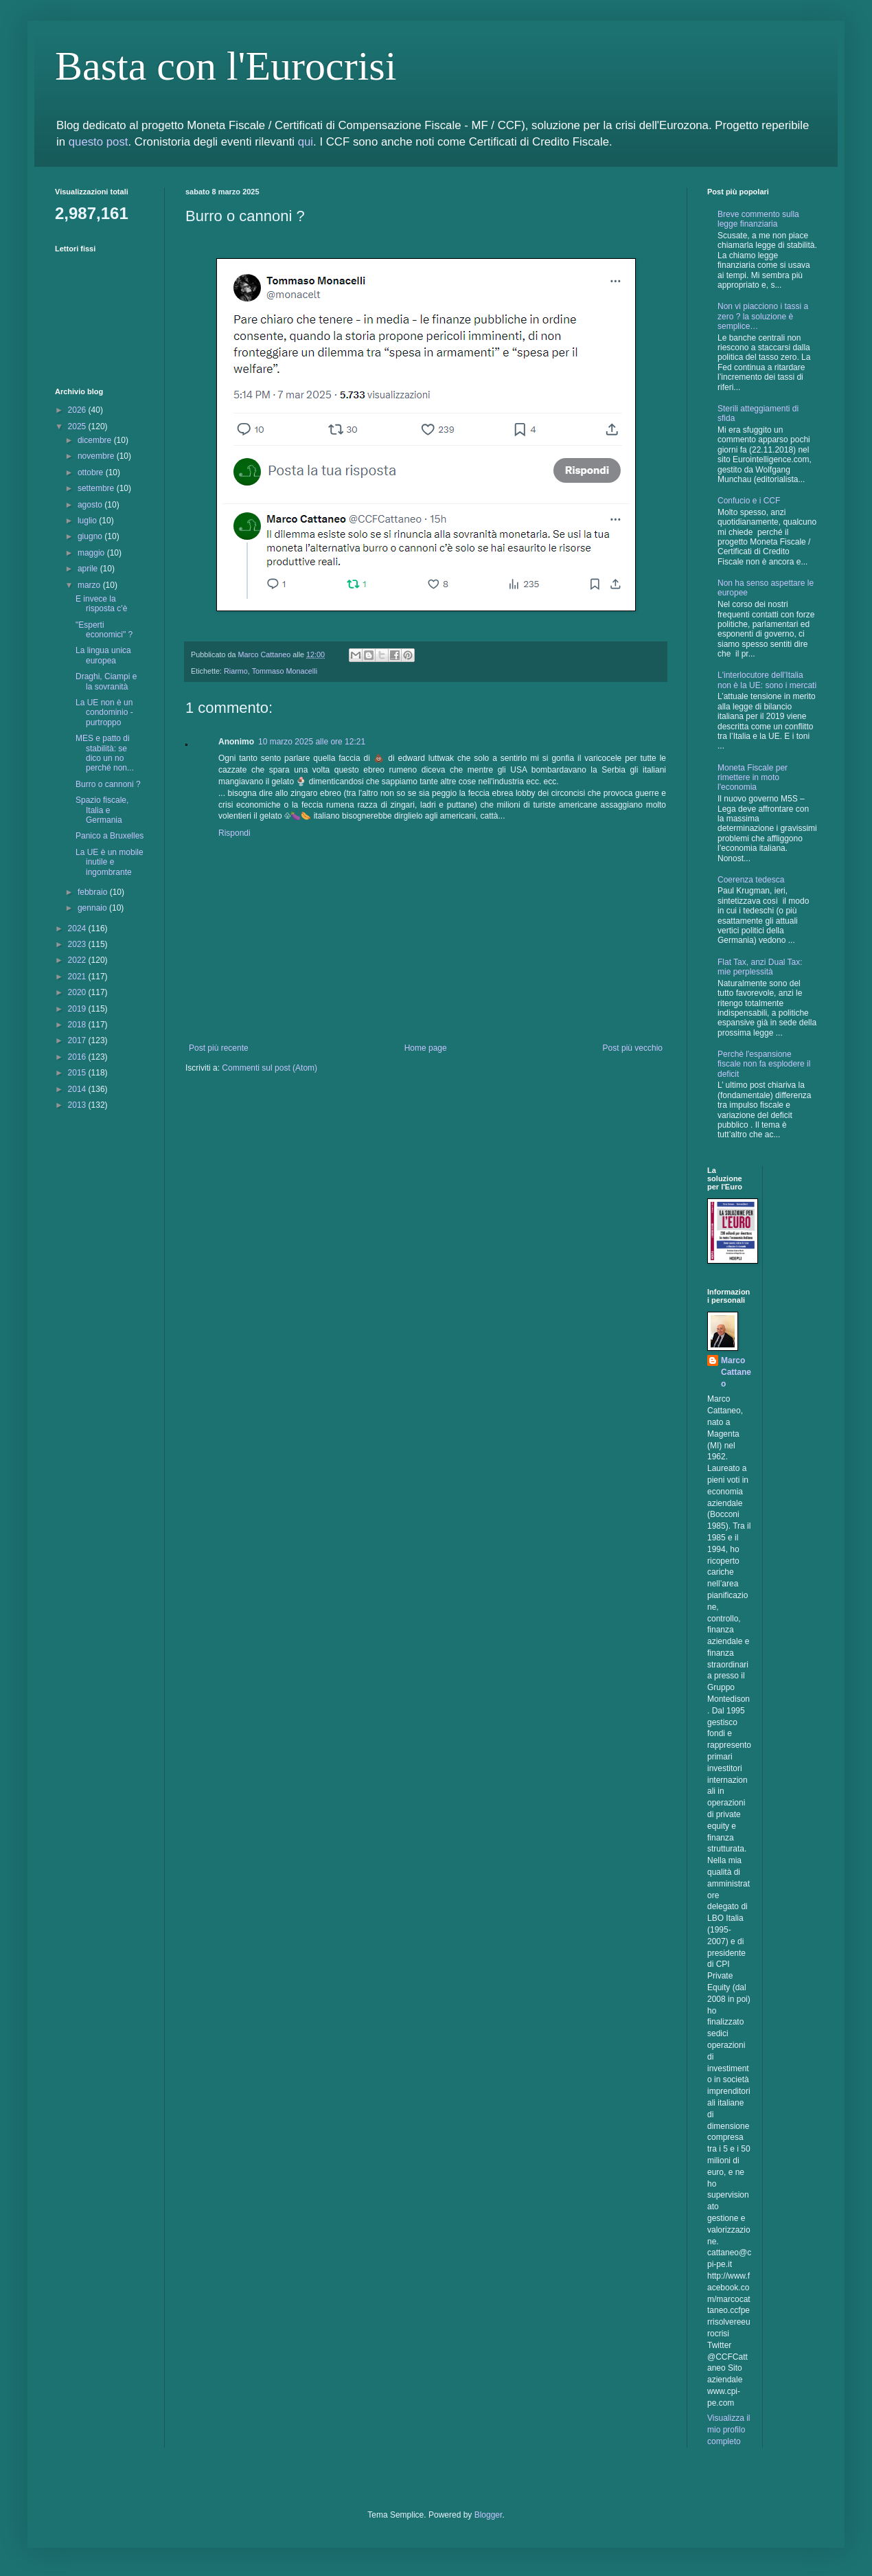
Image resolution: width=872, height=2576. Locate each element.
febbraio (94, 892)
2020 (78, 992)
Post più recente (219, 1048)
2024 (78, 928)
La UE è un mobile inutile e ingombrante (110, 862)
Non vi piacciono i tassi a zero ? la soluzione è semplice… (763, 316)
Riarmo (236, 671)
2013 (78, 1105)
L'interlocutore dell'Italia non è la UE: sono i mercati (767, 679)
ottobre (92, 472)
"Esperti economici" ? (104, 629)
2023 (78, 944)
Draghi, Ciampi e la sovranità (106, 681)
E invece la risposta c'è (101, 603)
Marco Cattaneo (736, 1372)
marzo (90, 585)
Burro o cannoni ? (108, 784)
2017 (78, 1040)
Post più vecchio (633, 1048)
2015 (78, 1073)
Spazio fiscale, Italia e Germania (102, 810)
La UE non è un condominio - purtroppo (104, 712)
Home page (425, 1048)
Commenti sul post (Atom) (269, 1068)
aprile (89, 568)
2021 (78, 976)
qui (305, 141)
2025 (78, 426)
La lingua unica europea (103, 655)
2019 (78, 1009)
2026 (78, 410)
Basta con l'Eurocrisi (225, 66)
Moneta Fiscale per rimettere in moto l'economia (753, 778)
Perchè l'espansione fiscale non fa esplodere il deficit (764, 1064)
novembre (97, 456)
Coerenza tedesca (751, 880)
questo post (98, 141)
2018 (78, 1024)
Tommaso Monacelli (284, 671)
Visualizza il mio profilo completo (728, 2429)
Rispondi (234, 833)
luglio (88, 520)
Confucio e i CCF (749, 500)
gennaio (93, 908)
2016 (78, 1057)
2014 (78, 1089)
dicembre (96, 440)
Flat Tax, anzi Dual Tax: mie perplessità (760, 967)
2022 (78, 960)
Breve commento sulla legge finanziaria (758, 219)
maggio (92, 553)
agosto (91, 505)
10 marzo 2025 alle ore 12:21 (311, 741)
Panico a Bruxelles (110, 836)
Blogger (488, 2515)
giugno (91, 536)
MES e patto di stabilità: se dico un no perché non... (105, 753)
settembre (97, 488)
